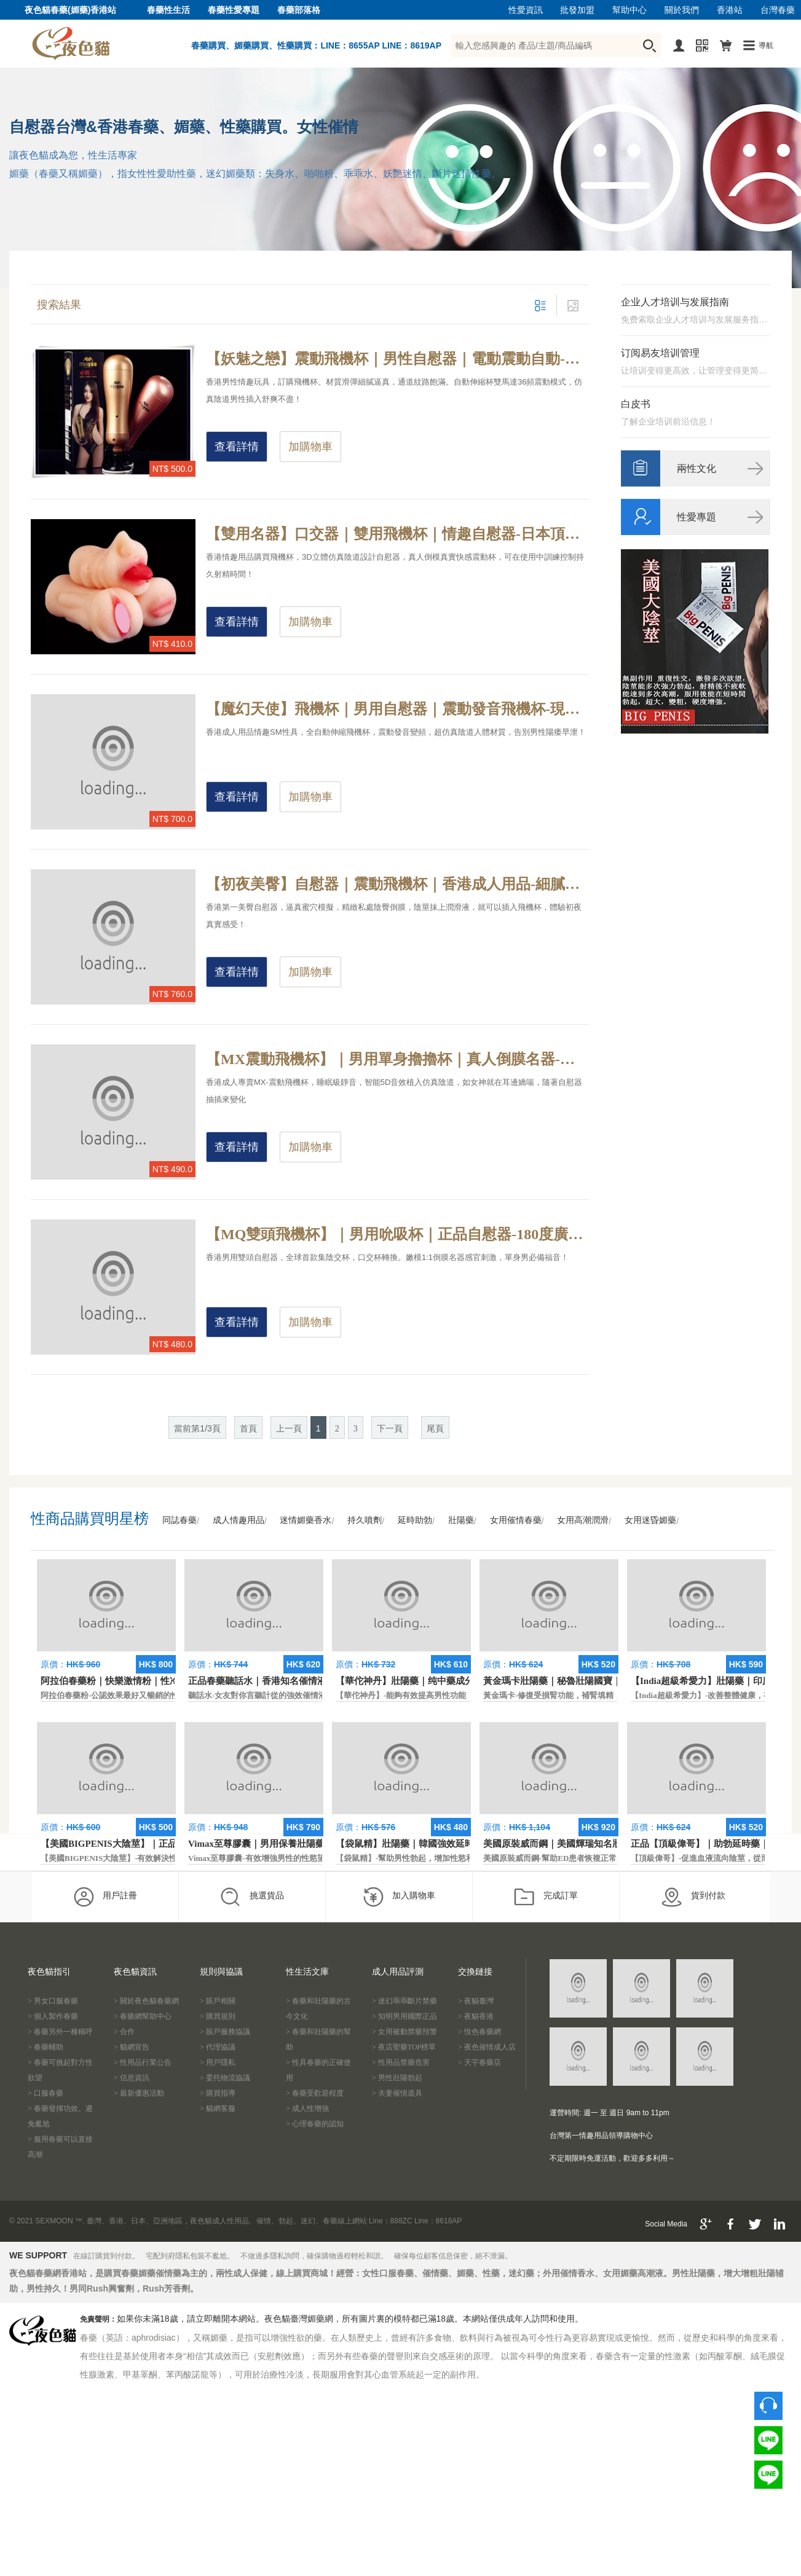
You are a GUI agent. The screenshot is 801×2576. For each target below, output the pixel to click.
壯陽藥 (461, 1520)
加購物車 (310, 446)
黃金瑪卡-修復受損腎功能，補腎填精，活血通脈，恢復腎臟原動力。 (604, 1695)
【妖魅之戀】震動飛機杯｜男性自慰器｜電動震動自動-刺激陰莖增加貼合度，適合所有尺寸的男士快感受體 (397, 359)
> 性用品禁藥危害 (401, 2062)
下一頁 (390, 1428)
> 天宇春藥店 (479, 2062)
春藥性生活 (168, 10)
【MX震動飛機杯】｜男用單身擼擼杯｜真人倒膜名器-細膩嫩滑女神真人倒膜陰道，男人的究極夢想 (397, 1059)
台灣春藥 (777, 10)
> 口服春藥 (45, 2093)
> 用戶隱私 (217, 2062)
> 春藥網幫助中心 (143, 2016)
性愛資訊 (525, 10)
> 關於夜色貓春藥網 (146, 2001)
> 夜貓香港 (476, 2016)
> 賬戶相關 (217, 2001)
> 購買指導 (217, 2093)
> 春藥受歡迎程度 (315, 2093)
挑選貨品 (251, 1896)
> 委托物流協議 (225, 2077)
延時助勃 (415, 1520)
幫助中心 (629, 10)
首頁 (248, 1428)
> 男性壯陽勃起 (397, 2077)
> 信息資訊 (131, 2077)
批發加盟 (577, 10)
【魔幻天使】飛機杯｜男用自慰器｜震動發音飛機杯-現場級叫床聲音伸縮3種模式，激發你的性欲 (397, 709)
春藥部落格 (298, 10)
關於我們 (682, 10)
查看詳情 (237, 446)
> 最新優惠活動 (139, 2093)
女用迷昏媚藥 (650, 1520)
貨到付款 (693, 1896)
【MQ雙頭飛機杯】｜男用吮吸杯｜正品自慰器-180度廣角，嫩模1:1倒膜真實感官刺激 (397, 1234)
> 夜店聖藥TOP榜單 (404, 2047)
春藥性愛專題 (233, 10)
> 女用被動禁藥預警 (404, 2031)
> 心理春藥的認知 (315, 2124)
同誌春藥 (179, 1520)
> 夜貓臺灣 (476, 2001)
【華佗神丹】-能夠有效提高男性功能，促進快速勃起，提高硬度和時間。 (465, 1695)
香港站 (730, 10)
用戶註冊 (105, 1896)
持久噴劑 (364, 1520)
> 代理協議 (217, 2047)
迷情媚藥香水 (305, 1520)
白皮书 (635, 404)
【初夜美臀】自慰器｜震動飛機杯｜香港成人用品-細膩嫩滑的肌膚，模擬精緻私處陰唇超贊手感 (397, 884)
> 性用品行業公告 (143, 2062)
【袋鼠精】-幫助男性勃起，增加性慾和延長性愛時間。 (433, 1858)
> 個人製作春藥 (53, 2016)
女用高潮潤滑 (583, 1520)
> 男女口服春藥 (53, 2001)
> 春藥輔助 (45, 2047)
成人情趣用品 (238, 1520)
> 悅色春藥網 (479, 2031)
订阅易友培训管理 (660, 353)
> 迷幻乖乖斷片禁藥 (404, 2001)
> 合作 (124, 2031)
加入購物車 (398, 1896)
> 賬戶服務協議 (225, 2031)
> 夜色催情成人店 (487, 2047)
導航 (766, 45)
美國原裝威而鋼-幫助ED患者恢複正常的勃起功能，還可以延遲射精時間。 (613, 1858)
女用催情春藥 (516, 1520)
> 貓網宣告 (131, 2047)
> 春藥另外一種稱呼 (60, 2031)
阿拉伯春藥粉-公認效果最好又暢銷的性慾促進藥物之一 (138, 1695)
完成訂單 (545, 1896)
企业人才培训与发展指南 (675, 302)
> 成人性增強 (307, 2108)
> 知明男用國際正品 (404, 2016)
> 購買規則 (217, 2016)
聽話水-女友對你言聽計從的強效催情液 (257, 1695)
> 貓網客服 (217, 2108)
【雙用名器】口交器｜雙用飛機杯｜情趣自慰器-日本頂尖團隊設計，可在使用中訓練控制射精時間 (397, 534)
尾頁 (435, 1428)
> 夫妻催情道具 (397, 2093)
